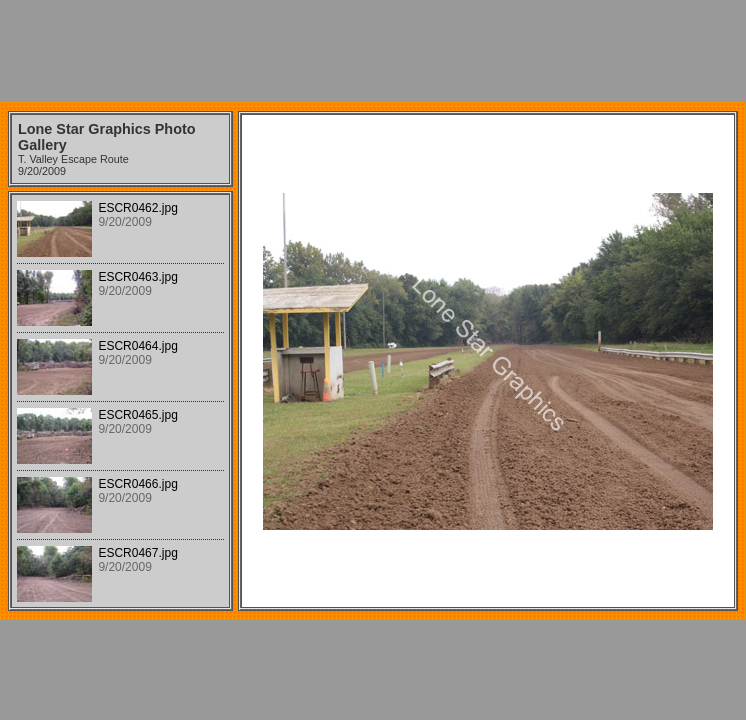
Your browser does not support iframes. (120, 401)
